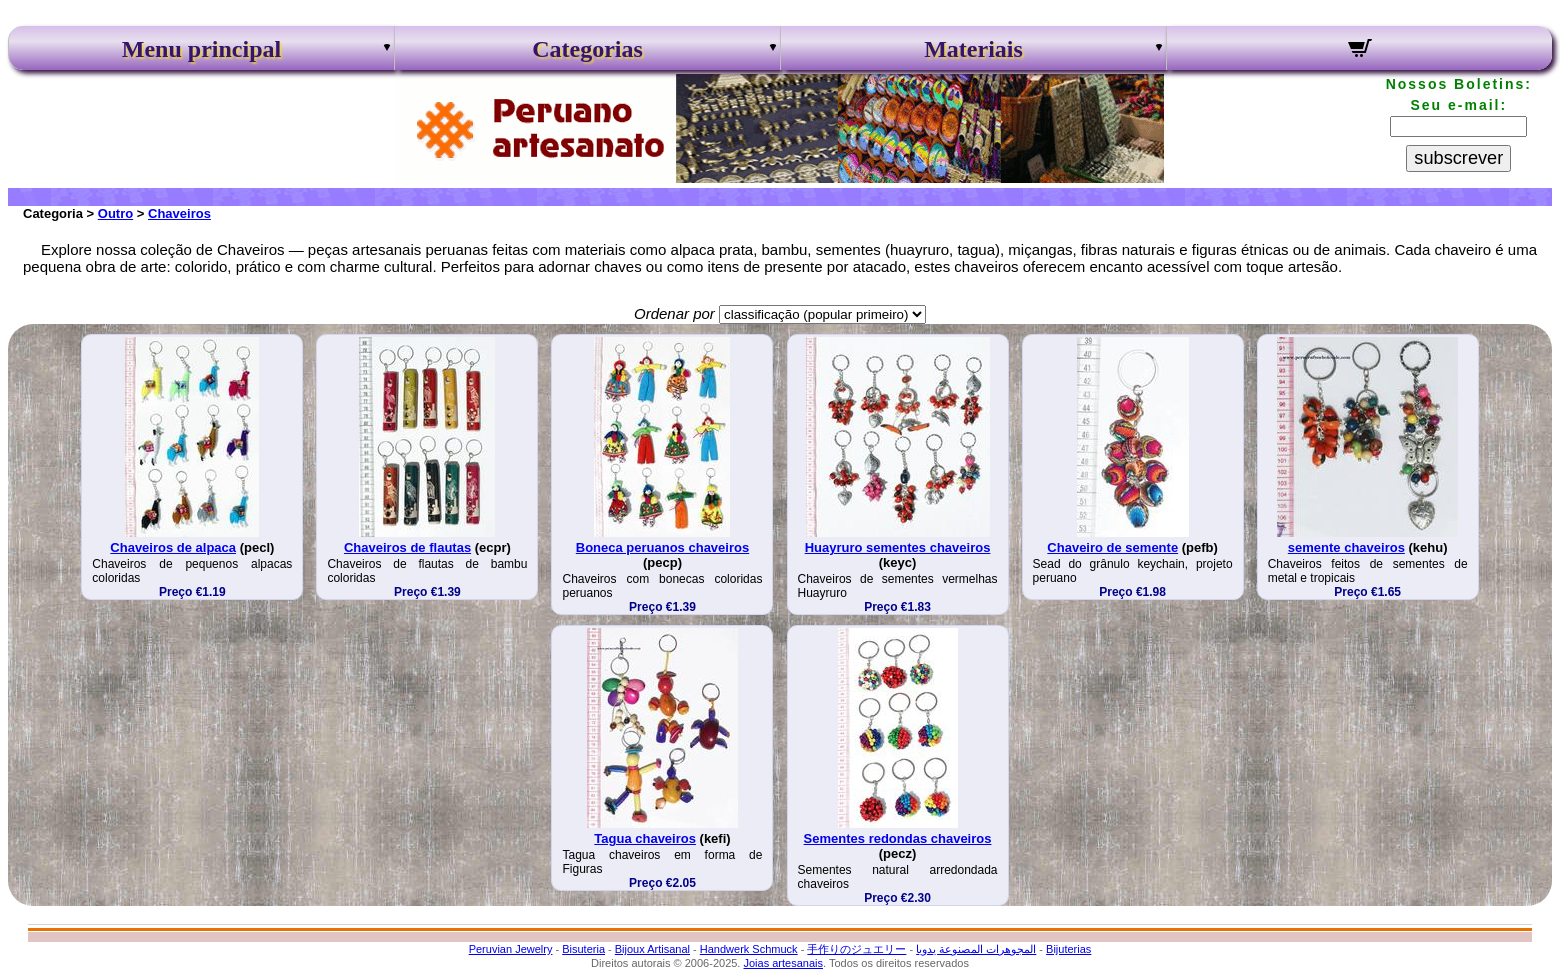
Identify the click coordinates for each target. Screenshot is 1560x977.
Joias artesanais (783, 963)
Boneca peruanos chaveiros (662, 547)
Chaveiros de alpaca (173, 547)
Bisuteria (583, 949)
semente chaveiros (1346, 547)
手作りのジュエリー (856, 949)
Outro (115, 213)
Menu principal (201, 49)
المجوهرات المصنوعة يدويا (976, 949)
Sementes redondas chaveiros (898, 838)
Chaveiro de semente (1112, 547)
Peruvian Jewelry (511, 949)
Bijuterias (1068, 949)
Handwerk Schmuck (749, 949)
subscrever (1458, 158)
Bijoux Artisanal (652, 949)
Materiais (973, 49)
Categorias (587, 49)
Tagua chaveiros (645, 838)
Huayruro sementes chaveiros (898, 547)
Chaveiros (179, 213)
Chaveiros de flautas (407, 547)
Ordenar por (674, 313)
